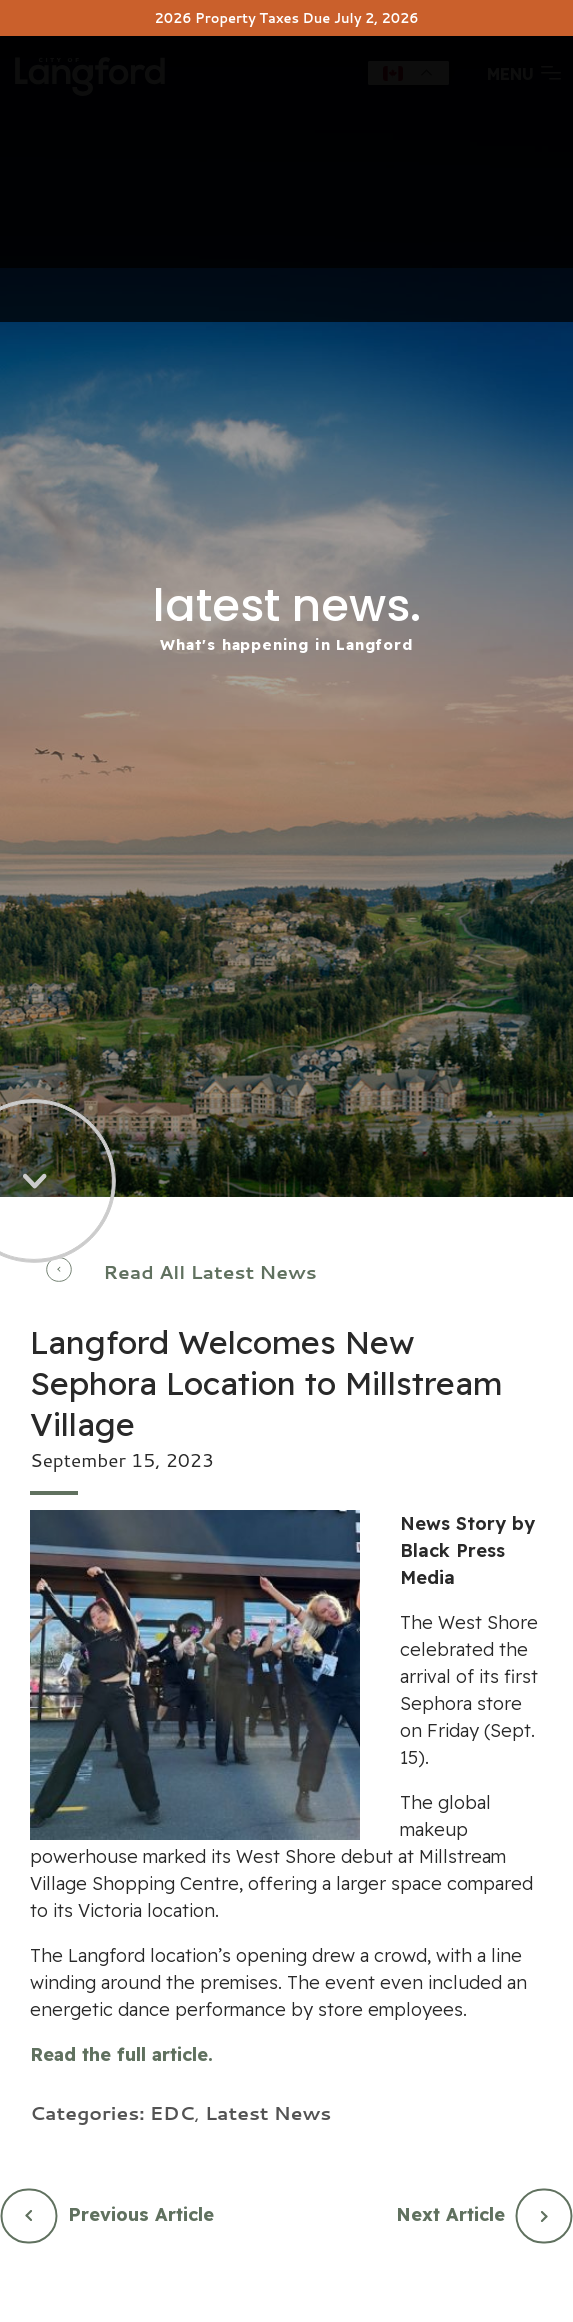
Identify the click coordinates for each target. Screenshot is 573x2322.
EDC (172, 2112)
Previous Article (141, 2214)
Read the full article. (121, 2054)
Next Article (450, 2214)
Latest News (268, 2112)
